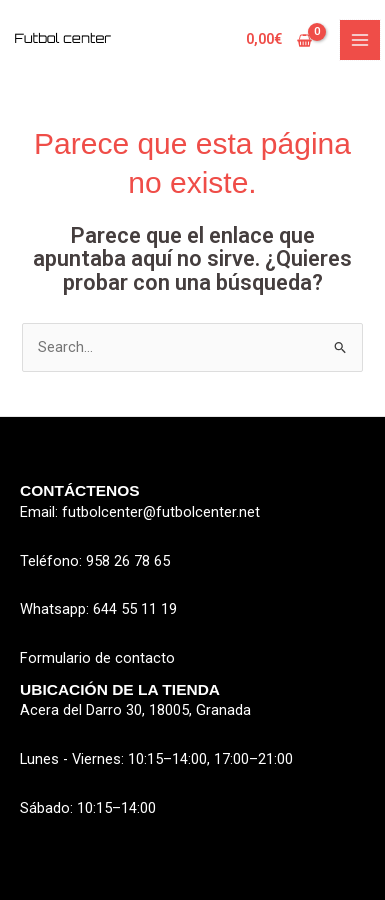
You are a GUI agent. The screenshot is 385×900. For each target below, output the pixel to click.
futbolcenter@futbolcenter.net (161, 512)
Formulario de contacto (97, 658)
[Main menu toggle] (360, 40)
